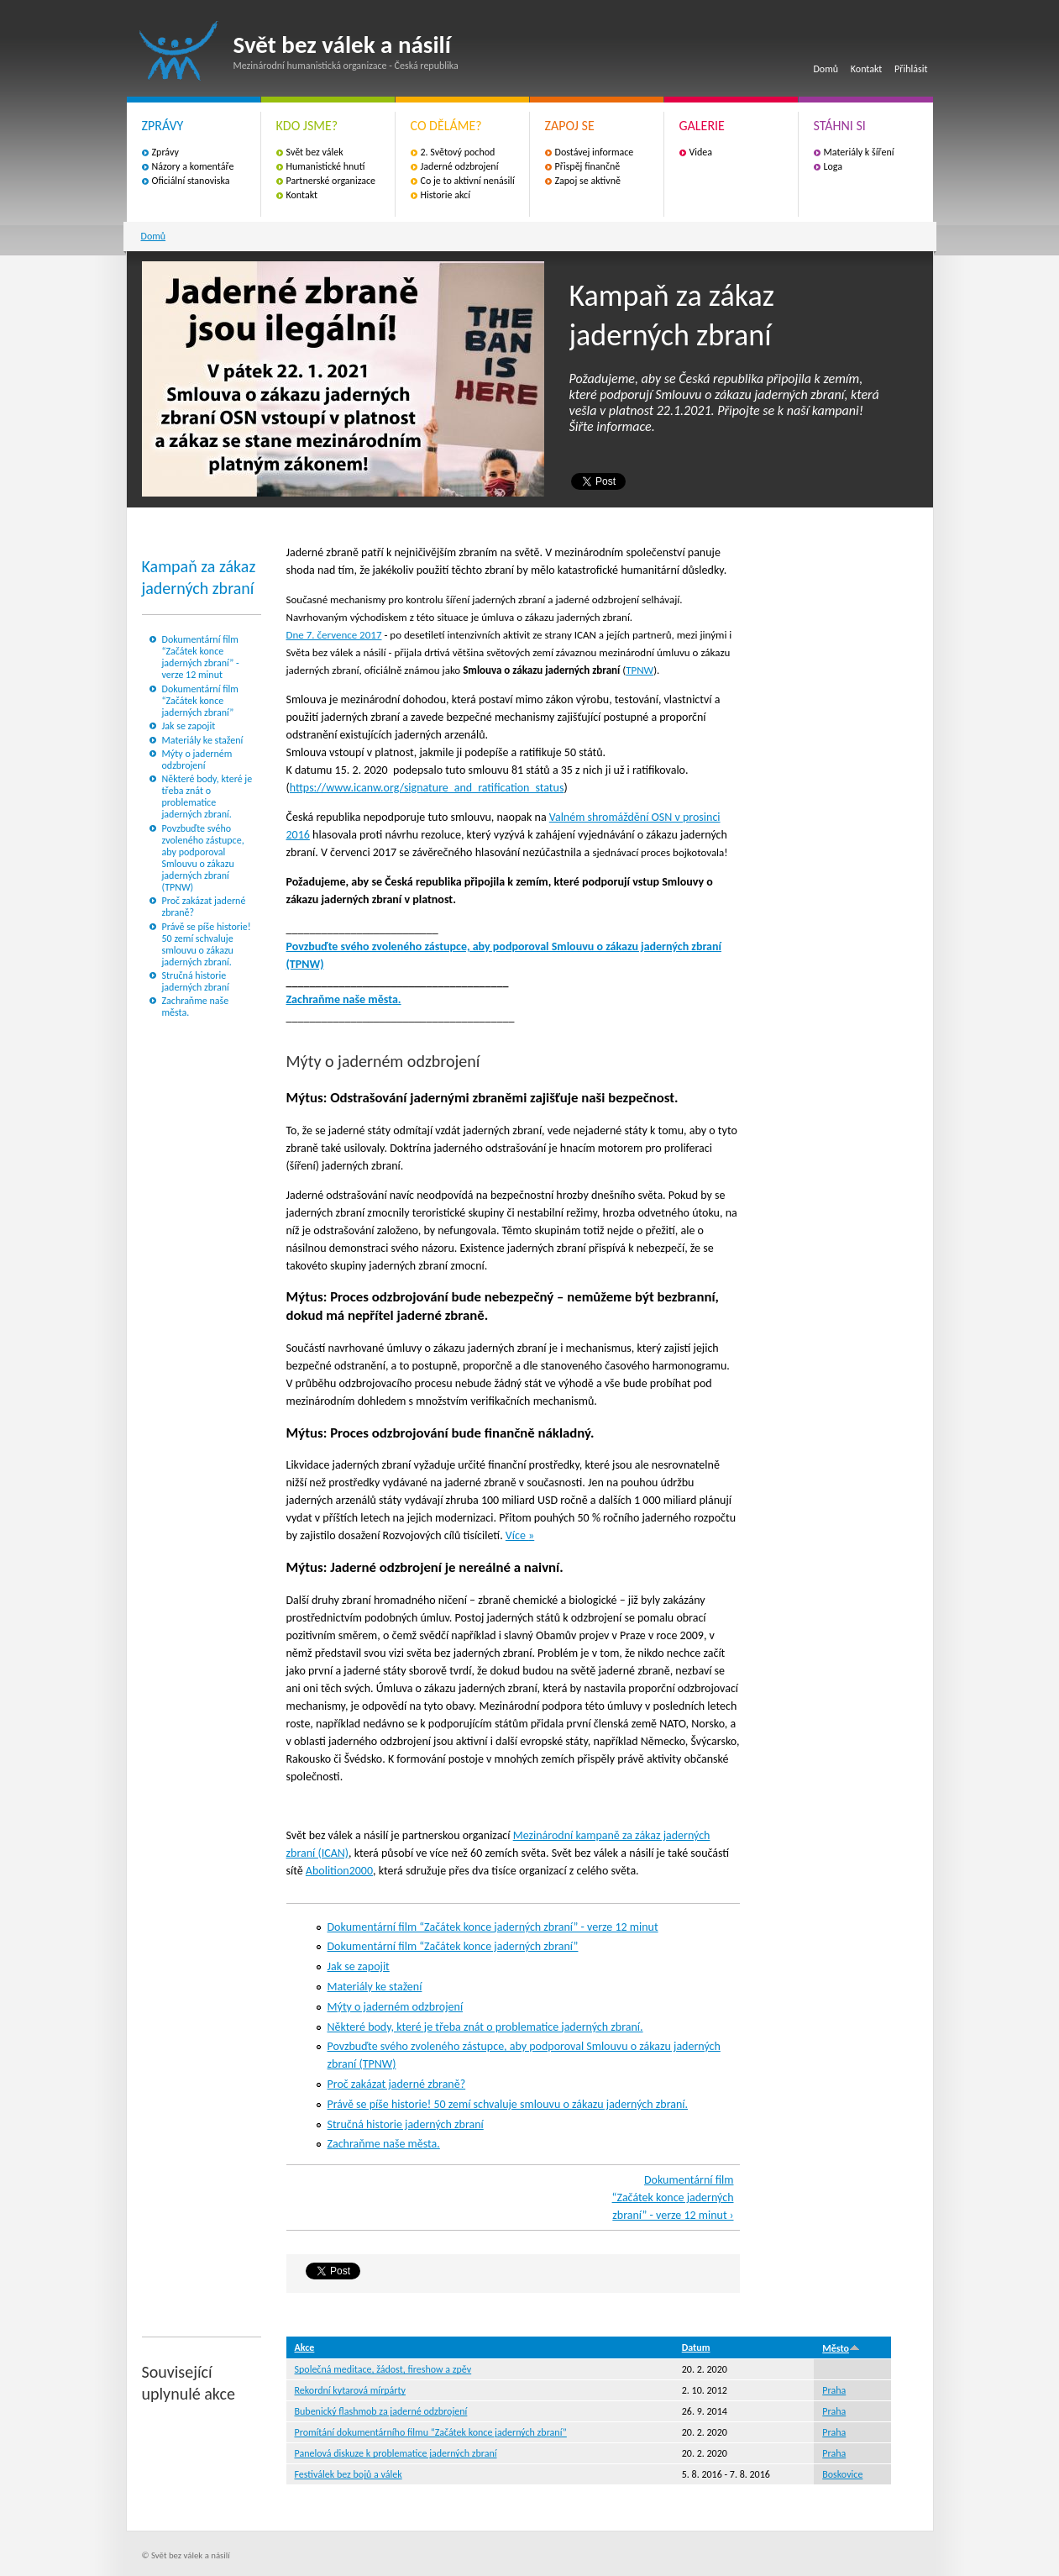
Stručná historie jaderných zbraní (195, 981)
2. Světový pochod (458, 152)
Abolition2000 (339, 1871)
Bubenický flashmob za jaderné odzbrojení (381, 2411)
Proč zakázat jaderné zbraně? (397, 2084)
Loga (833, 166)
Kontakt (867, 69)
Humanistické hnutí (325, 166)
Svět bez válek (314, 152)
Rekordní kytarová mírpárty (350, 2390)
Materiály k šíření (859, 152)
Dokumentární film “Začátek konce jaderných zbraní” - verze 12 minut (200, 657)
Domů (825, 69)
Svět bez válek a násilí (178, 51)
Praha (834, 2390)
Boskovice (842, 2474)
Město (841, 2348)
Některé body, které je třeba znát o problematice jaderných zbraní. (207, 796)
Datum (696, 2347)
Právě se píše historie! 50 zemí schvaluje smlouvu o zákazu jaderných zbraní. (206, 944)
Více (517, 1535)
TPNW (639, 670)
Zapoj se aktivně (588, 181)
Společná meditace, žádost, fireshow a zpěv (383, 2369)
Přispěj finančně (588, 166)
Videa (701, 152)
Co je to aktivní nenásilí (468, 181)
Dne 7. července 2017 (334, 634)
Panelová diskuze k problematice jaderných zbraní (396, 2453)
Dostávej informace (594, 152)
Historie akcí (445, 195)
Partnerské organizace (331, 181)
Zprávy (165, 152)
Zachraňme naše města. (343, 999)
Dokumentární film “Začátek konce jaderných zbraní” (200, 700)
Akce (305, 2347)
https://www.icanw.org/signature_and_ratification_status (427, 788)
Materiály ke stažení (203, 740)
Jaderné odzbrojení (460, 166)
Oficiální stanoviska (191, 181)
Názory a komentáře (193, 166)
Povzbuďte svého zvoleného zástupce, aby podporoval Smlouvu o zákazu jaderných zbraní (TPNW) (203, 858)
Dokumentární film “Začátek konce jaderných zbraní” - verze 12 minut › (673, 2197)
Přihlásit (910, 69)
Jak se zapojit (189, 726)
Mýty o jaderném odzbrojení (197, 759)
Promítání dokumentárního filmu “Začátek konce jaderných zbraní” (431, 2432)
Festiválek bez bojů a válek (348, 2474)
